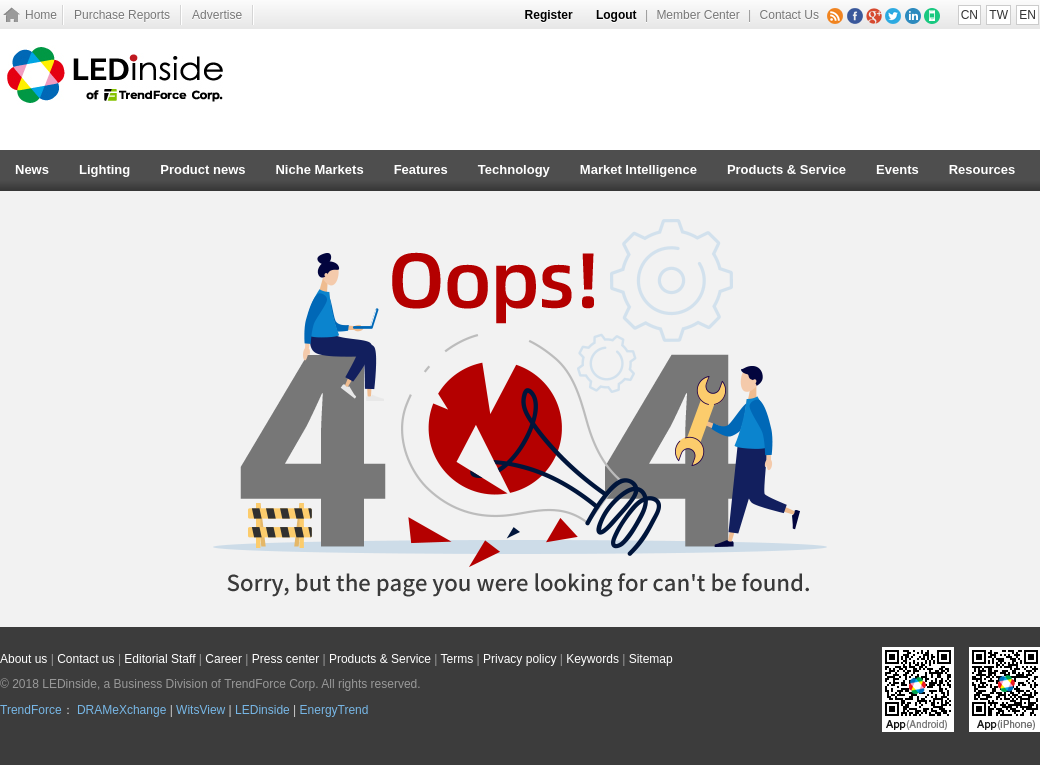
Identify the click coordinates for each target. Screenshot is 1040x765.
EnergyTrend (334, 710)
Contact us (85, 659)
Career (223, 659)
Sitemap (651, 659)
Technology (514, 169)
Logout (616, 15)
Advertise (217, 15)
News (32, 169)
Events (897, 169)
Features (421, 169)
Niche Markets (319, 169)
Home (41, 15)
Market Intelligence (638, 169)
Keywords (592, 659)
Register (549, 15)
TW (998, 15)
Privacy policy (519, 659)
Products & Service (786, 169)
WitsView (200, 710)
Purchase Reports (122, 15)
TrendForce (31, 710)
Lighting (104, 169)
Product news (202, 169)
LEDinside (262, 710)
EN (1027, 15)
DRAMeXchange (121, 710)
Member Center (697, 15)
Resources (982, 169)
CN (969, 15)
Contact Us (789, 15)
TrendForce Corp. (271, 684)
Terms (457, 659)
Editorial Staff (159, 659)
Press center (285, 659)
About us (23, 659)
